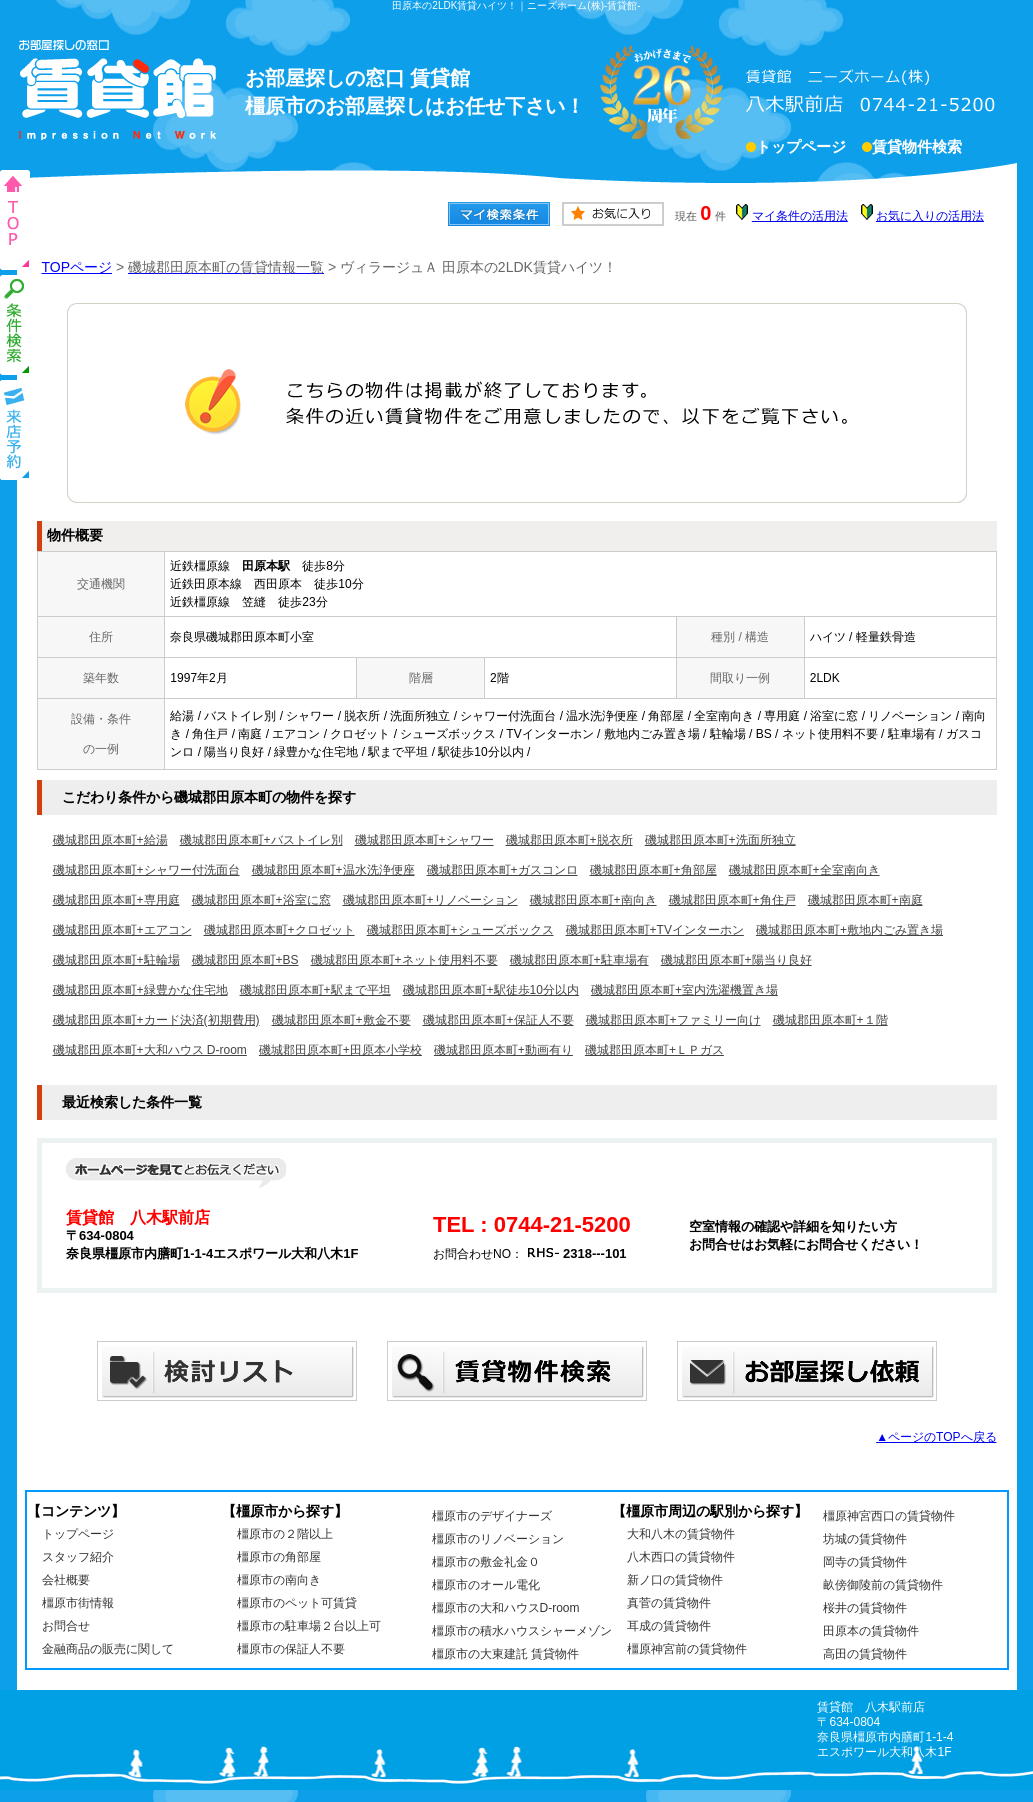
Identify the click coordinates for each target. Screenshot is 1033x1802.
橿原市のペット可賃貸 (297, 1603)
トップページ (801, 149)
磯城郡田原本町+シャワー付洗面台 (146, 870)
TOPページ (77, 267)
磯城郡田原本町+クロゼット (279, 930)
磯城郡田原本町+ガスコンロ (502, 870)
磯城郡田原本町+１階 (830, 1020)
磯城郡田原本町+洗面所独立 (720, 840)
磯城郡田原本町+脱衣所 (569, 840)
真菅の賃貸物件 (669, 1603)
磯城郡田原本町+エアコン (122, 930)
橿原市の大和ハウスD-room (506, 1608)
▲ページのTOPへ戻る (936, 1437)
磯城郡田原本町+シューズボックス (460, 930)
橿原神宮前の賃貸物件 (687, 1649)
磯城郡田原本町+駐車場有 (579, 960)
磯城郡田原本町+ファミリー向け (673, 1020)
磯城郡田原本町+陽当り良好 (736, 960)
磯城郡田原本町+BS (245, 960)
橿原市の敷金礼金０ (486, 1562)
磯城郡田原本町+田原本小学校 (340, 1050)
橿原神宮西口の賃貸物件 (889, 1516)
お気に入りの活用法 (930, 216)
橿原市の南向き (279, 1580)
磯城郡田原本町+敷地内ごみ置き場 (849, 930)
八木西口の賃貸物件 (681, 1557)
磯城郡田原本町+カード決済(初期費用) (156, 1020)
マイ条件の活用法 (800, 216)
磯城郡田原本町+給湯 (110, 840)
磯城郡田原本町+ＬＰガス (654, 1050)
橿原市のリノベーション (498, 1539)
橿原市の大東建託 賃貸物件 (505, 1654)
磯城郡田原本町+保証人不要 (498, 1020)
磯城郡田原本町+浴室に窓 (261, 900)
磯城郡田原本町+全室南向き (804, 870)
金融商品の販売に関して (108, 1649)
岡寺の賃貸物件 (865, 1562)
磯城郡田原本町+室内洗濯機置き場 (684, 990)
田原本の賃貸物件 (871, 1631)
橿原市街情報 (78, 1603)
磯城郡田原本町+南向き (593, 900)
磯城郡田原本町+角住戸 (732, 900)
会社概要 (66, 1580)
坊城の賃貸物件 (865, 1539)
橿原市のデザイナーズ (492, 1516)
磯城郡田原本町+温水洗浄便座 (333, 870)
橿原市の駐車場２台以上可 (309, 1626)
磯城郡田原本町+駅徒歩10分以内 (491, 990)
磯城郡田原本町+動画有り (503, 1050)
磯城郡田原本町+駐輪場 (116, 960)
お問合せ (66, 1626)
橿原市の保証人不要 (291, 1649)
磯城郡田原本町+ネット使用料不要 (404, 960)
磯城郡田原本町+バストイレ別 (261, 840)
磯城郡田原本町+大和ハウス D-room (150, 1050)
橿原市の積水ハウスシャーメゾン (522, 1631)
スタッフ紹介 (78, 1557)
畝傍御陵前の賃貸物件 (883, 1585)
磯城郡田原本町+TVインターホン (655, 930)
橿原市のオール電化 (486, 1585)
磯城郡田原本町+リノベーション (430, 900)
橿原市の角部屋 (279, 1557)
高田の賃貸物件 (865, 1654)
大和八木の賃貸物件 (681, 1534)
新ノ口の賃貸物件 (675, 1580)
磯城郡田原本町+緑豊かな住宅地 (140, 990)
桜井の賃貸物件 (865, 1608)
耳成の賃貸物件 (669, 1626)
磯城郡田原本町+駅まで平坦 (315, 990)
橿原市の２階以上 (285, 1534)
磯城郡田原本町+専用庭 (116, 900)
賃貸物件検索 (917, 149)
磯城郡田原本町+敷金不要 (341, 1020)
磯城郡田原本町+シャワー (424, 840)
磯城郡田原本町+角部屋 (653, 870)
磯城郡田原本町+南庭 (865, 900)
